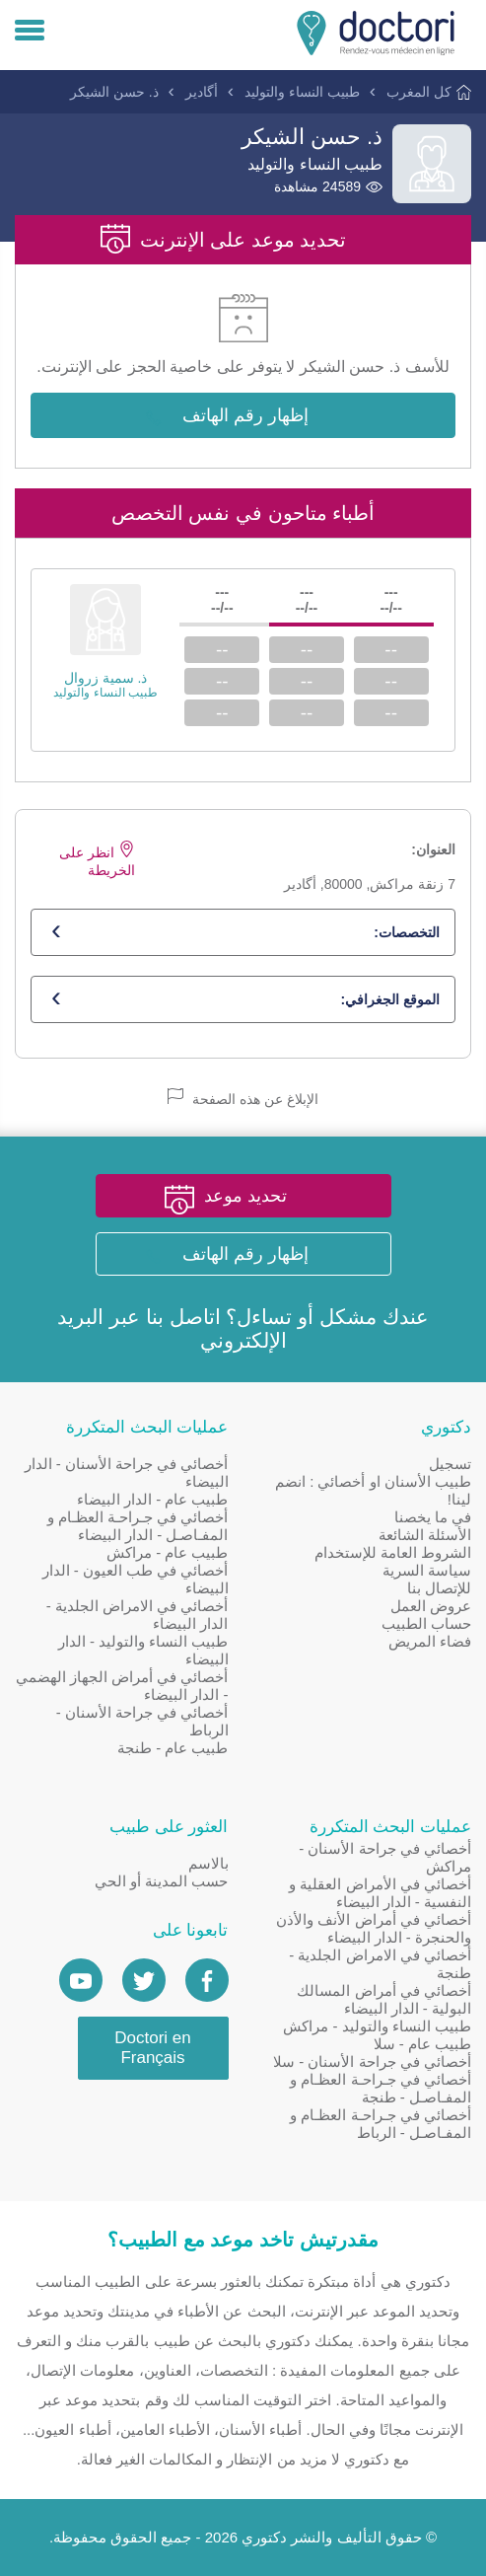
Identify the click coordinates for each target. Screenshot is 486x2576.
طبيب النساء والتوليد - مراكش (377, 2026)
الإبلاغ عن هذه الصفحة (243, 1097)
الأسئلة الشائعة (425, 1534)
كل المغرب (418, 92)
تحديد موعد (245, 1196)
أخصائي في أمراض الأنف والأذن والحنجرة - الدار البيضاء (373, 1928)
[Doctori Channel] (81, 1980)
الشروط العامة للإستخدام (392, 1552)
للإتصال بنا (439, 1588)
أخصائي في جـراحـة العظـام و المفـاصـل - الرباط (380, 2123)
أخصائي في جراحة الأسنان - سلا (372, 2061)
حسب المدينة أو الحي (162, 1881)
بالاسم (208, 1863)
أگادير (201, 92)
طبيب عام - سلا (423, 2043)
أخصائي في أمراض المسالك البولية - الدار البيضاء (384, 1999)
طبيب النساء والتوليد (302, 92)
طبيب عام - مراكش (167, 1552)
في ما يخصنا (432, 1517)
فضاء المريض (429, 1641)
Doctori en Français (152, 2047)
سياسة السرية (426, 1570)
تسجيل (450, 1463)
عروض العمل (430, 1605)
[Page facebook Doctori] (207, 1980)
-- (390, 649)
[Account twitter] (144, 1980)
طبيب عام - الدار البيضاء (153, 1499)
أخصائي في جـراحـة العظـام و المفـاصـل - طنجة (380, 2088)
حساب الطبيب (426, 1623)
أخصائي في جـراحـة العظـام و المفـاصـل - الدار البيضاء (138, 1526)
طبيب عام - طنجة (173, 1747)
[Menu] (29, 31)
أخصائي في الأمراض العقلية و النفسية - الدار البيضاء (380, 1893)
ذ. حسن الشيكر (114, 92)
